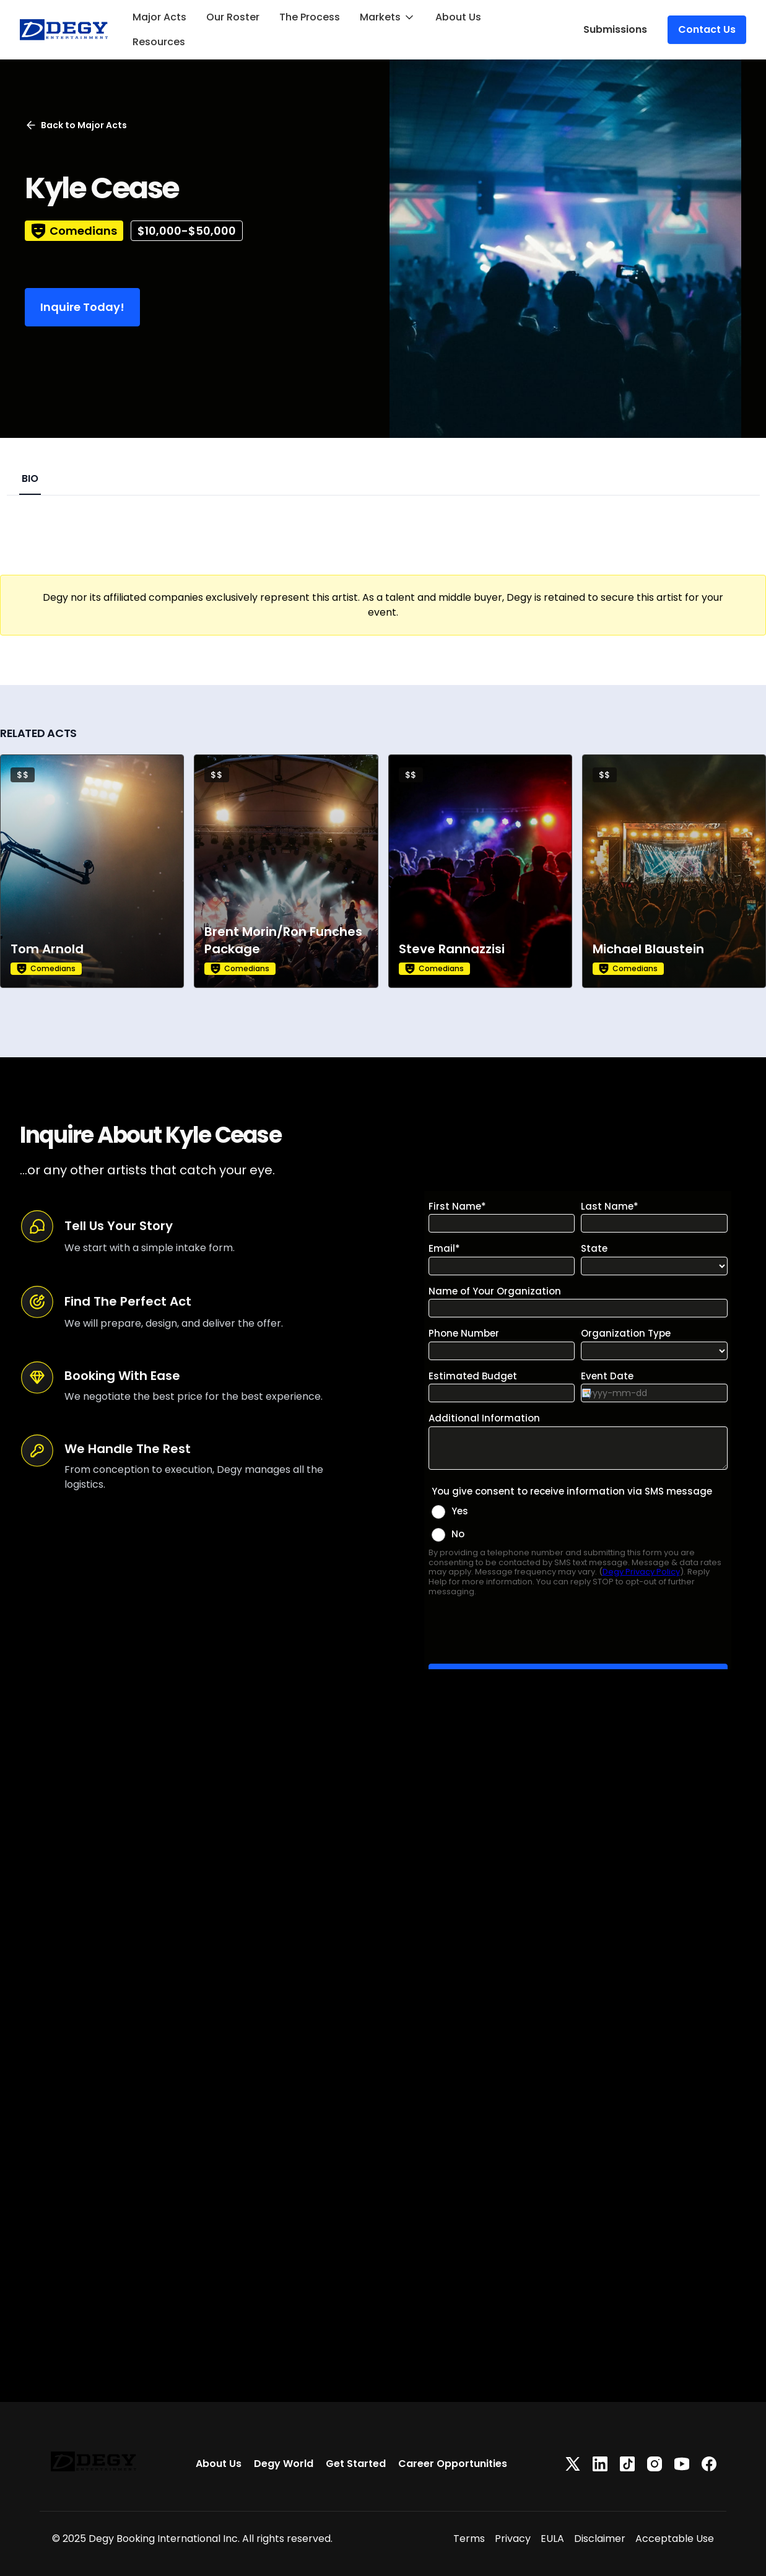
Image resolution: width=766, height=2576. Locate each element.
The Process (309, 17)
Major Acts (159, 17)
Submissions (615, 29)
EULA (552, 2538)
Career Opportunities (452, 2463)
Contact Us (707, 29)
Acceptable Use (674, 2538)
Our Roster (232, 17)
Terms (469, 2538)
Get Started (356, 2463)
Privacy (513, 2538)
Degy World (283, 2463)
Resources (159, 42)
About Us (458, 17)
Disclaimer (599, 2538)
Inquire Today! (82, 307)
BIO (30, 478)
